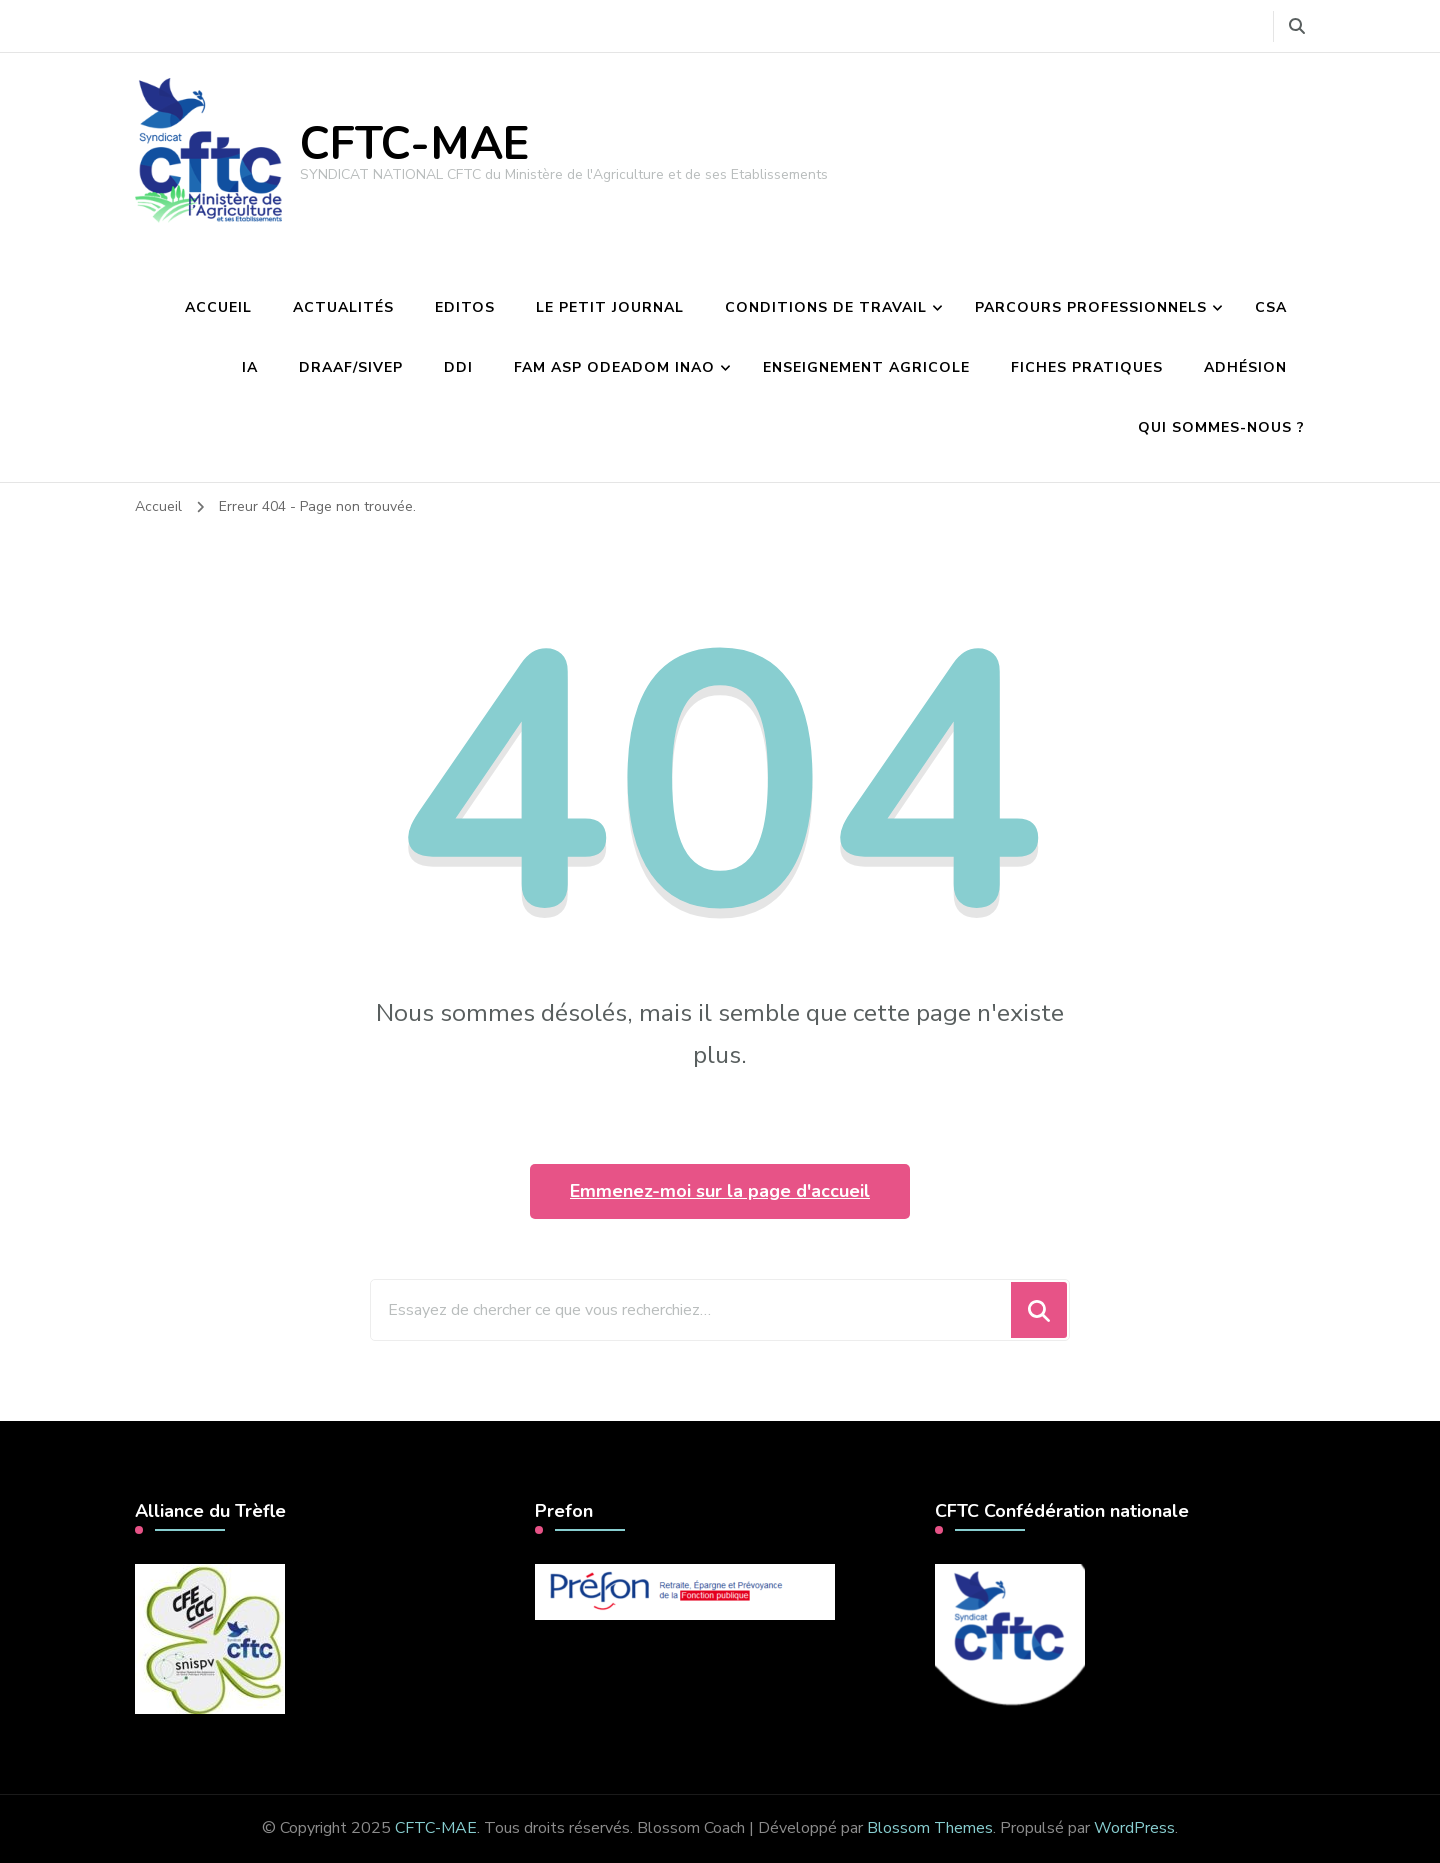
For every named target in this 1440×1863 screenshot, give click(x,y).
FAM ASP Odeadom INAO (614, 367)
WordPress (1134, 1828)
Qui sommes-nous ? (1221, 427)
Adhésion (1245, 367)
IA (250, 367)
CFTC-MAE (414, 144)
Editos (465, 307)
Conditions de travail (826, 307)
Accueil (218, 307)
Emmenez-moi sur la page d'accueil (720, 1191)
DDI (458, 367)
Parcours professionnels (1091, 307)
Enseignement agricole (866, 367)
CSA (1271, 307)
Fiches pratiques (1087, 367)
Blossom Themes (930, 1828)
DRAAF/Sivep (351, 367)
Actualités (343, 307)
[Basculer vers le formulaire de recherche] (1297, 26)
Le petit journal (610, 307)
